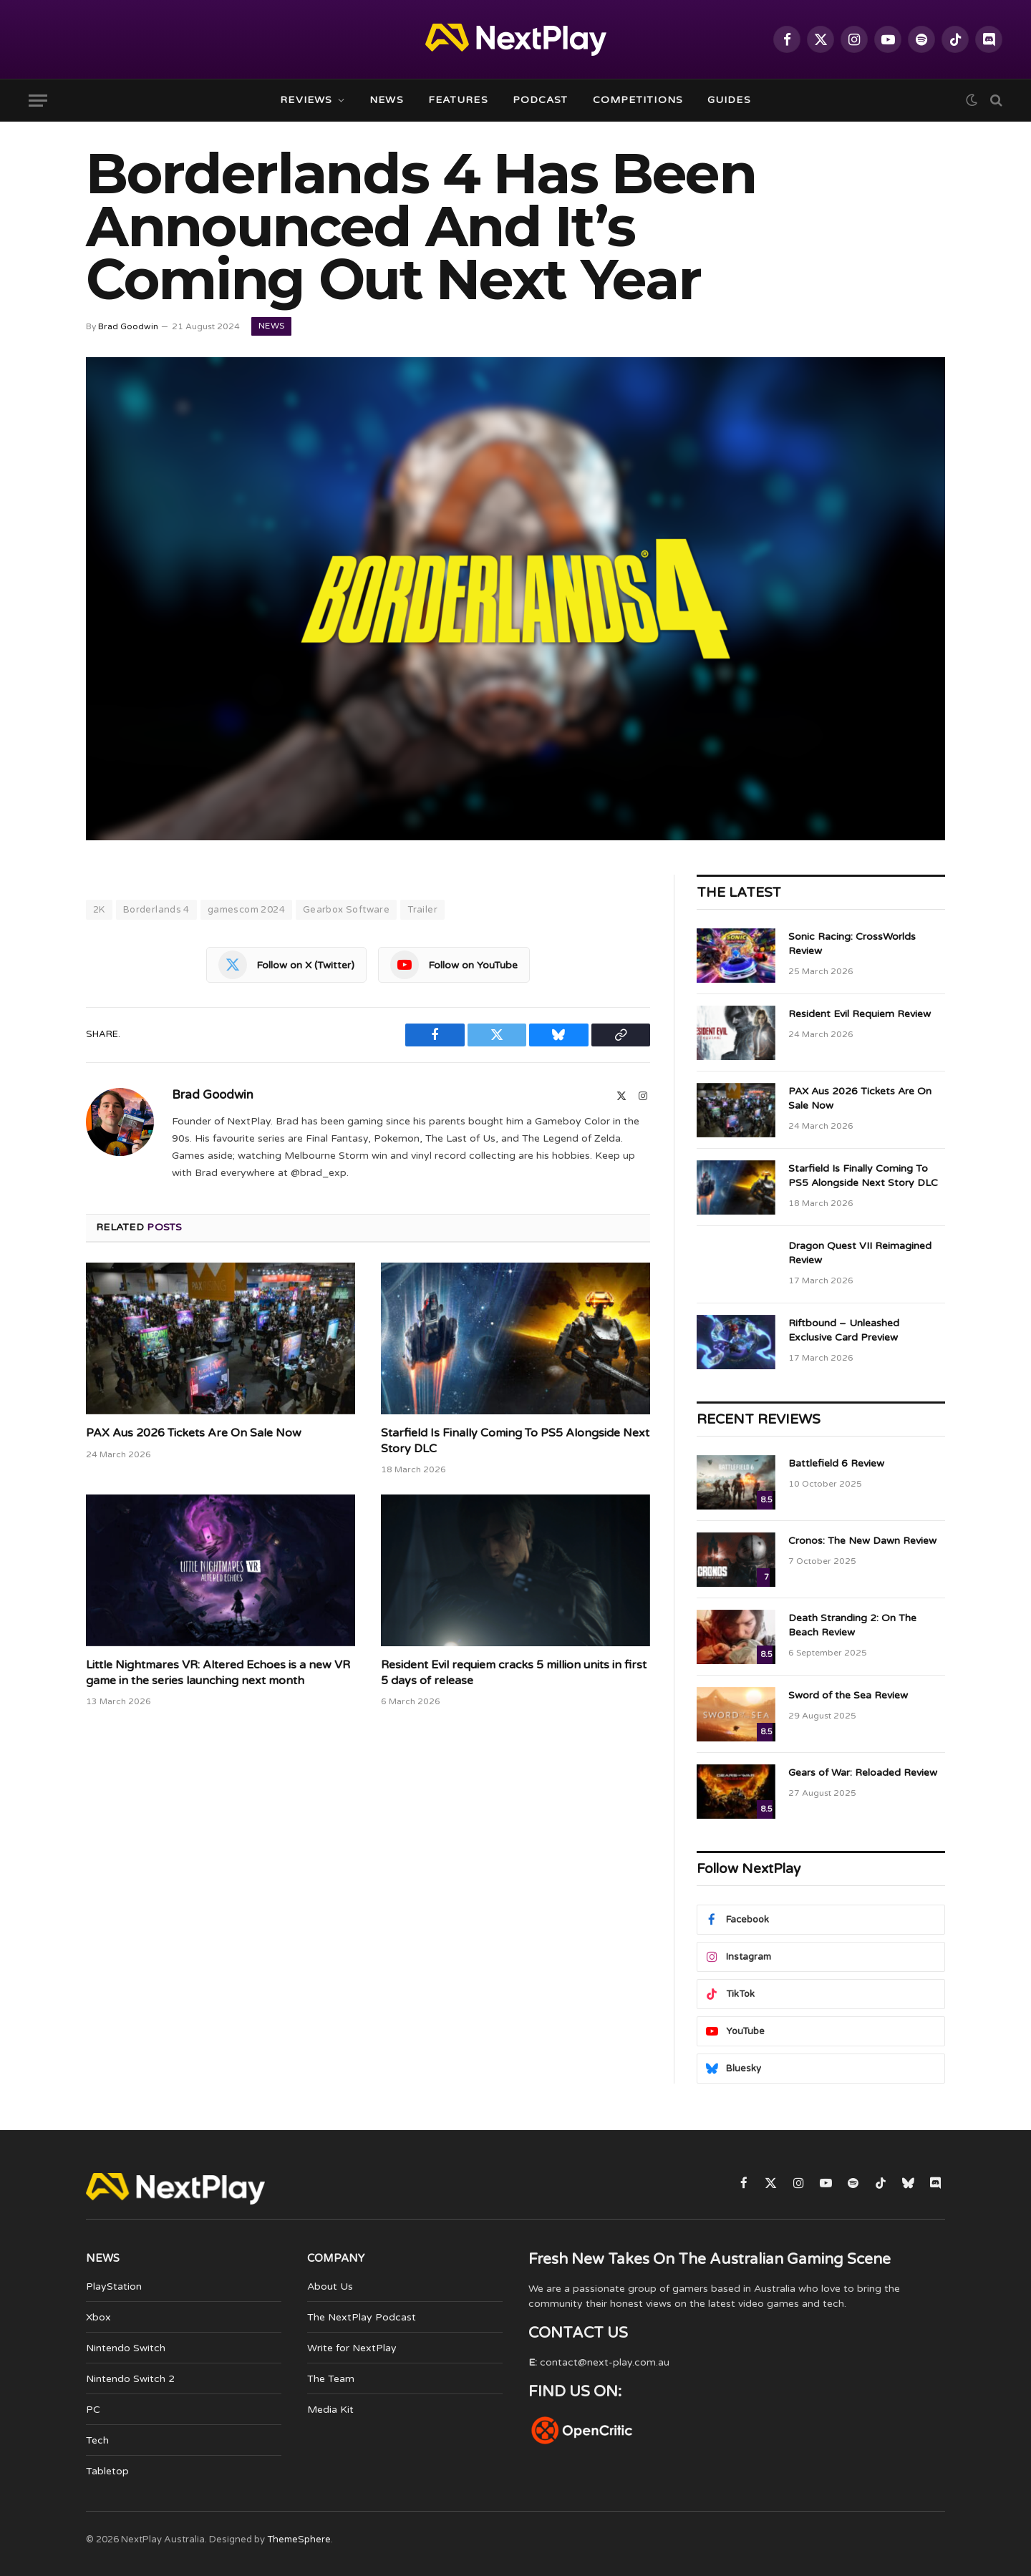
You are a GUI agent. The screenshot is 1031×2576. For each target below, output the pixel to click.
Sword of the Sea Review (848, 1695)
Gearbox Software (346, 909)
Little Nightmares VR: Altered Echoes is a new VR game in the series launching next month (218, 1673)
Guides (729, 100)
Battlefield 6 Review (836, 1463)
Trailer (422, 909)
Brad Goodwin (128, 326)
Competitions (638, 100)
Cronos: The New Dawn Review (862, 1541)
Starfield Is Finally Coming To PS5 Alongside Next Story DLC (515, 1441)
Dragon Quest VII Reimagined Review (859, 1253)
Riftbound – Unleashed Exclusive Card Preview (843, 1330)
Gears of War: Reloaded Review (862, 1772)
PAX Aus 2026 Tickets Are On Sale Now (193, 1433)
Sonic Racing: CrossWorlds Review (852, 943)
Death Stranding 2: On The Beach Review (852, 1625)
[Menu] (38, 100)
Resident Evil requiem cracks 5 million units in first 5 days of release (514, 1673)
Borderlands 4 (156, 909)
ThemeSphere (299, 2539)
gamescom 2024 (246, 909)
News (386, 100)
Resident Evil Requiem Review (859, 1014)
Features (458, 100)
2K (99, 909)
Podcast (540, 100)
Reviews (306, 100)
